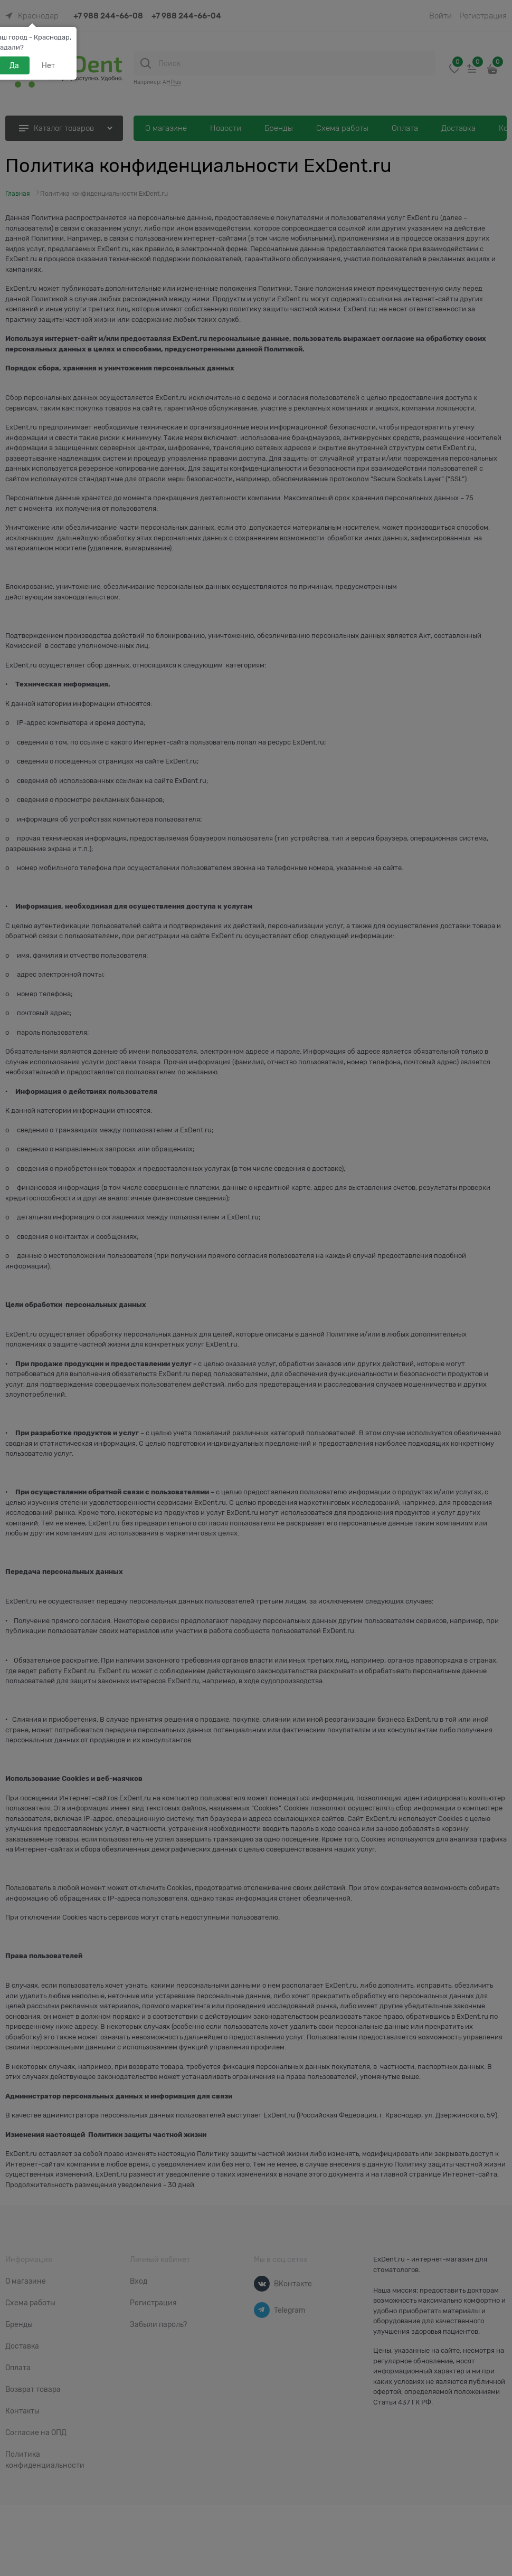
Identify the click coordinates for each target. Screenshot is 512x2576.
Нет (48, 65)
